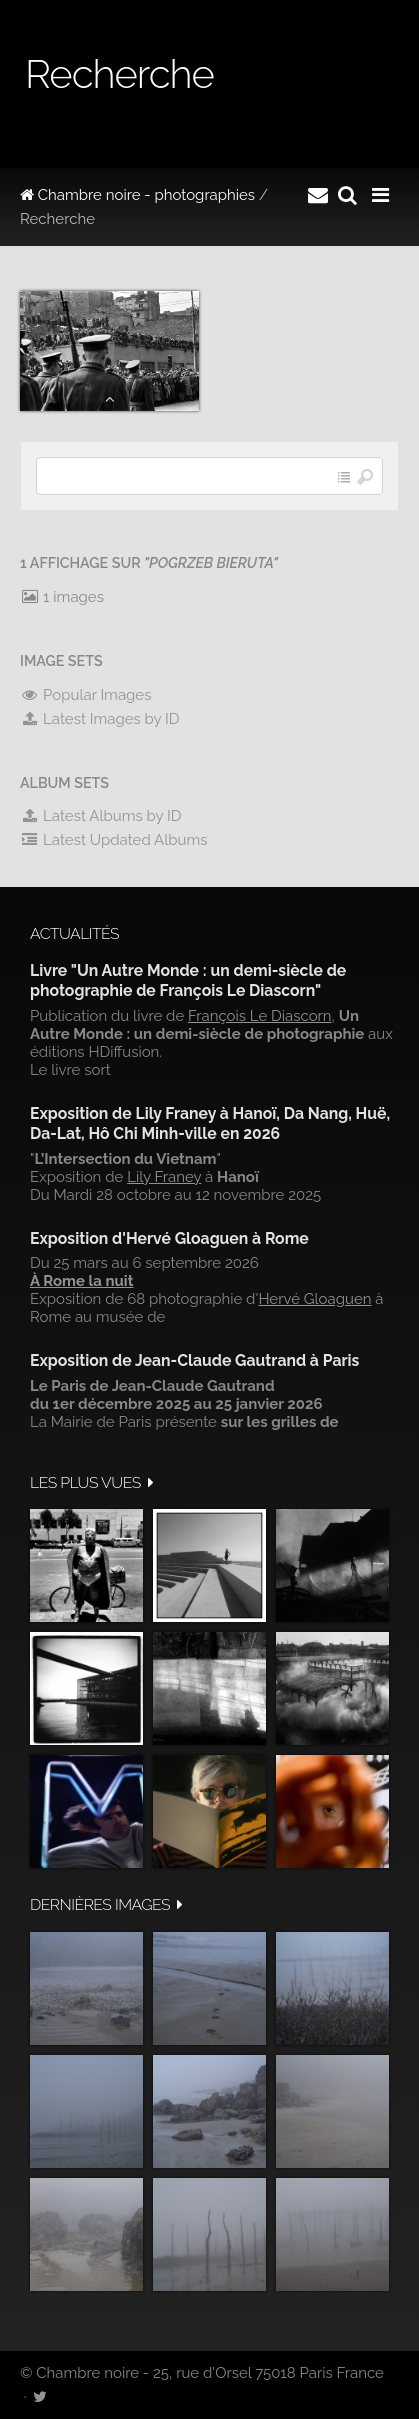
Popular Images (85, 695)
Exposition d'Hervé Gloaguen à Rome (169, 1238)
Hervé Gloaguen (314, 1299)
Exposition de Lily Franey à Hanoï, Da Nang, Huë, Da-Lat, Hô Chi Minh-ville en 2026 (210, 1123)
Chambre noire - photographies (137, 195)
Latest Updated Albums (114, 840)
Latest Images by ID (100, 719)
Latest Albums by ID (101, 816)
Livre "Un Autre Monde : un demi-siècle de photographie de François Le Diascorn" (188, 980)
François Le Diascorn (260, 1016)
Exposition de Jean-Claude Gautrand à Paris (194, 1360)
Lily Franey (164, 1177)
